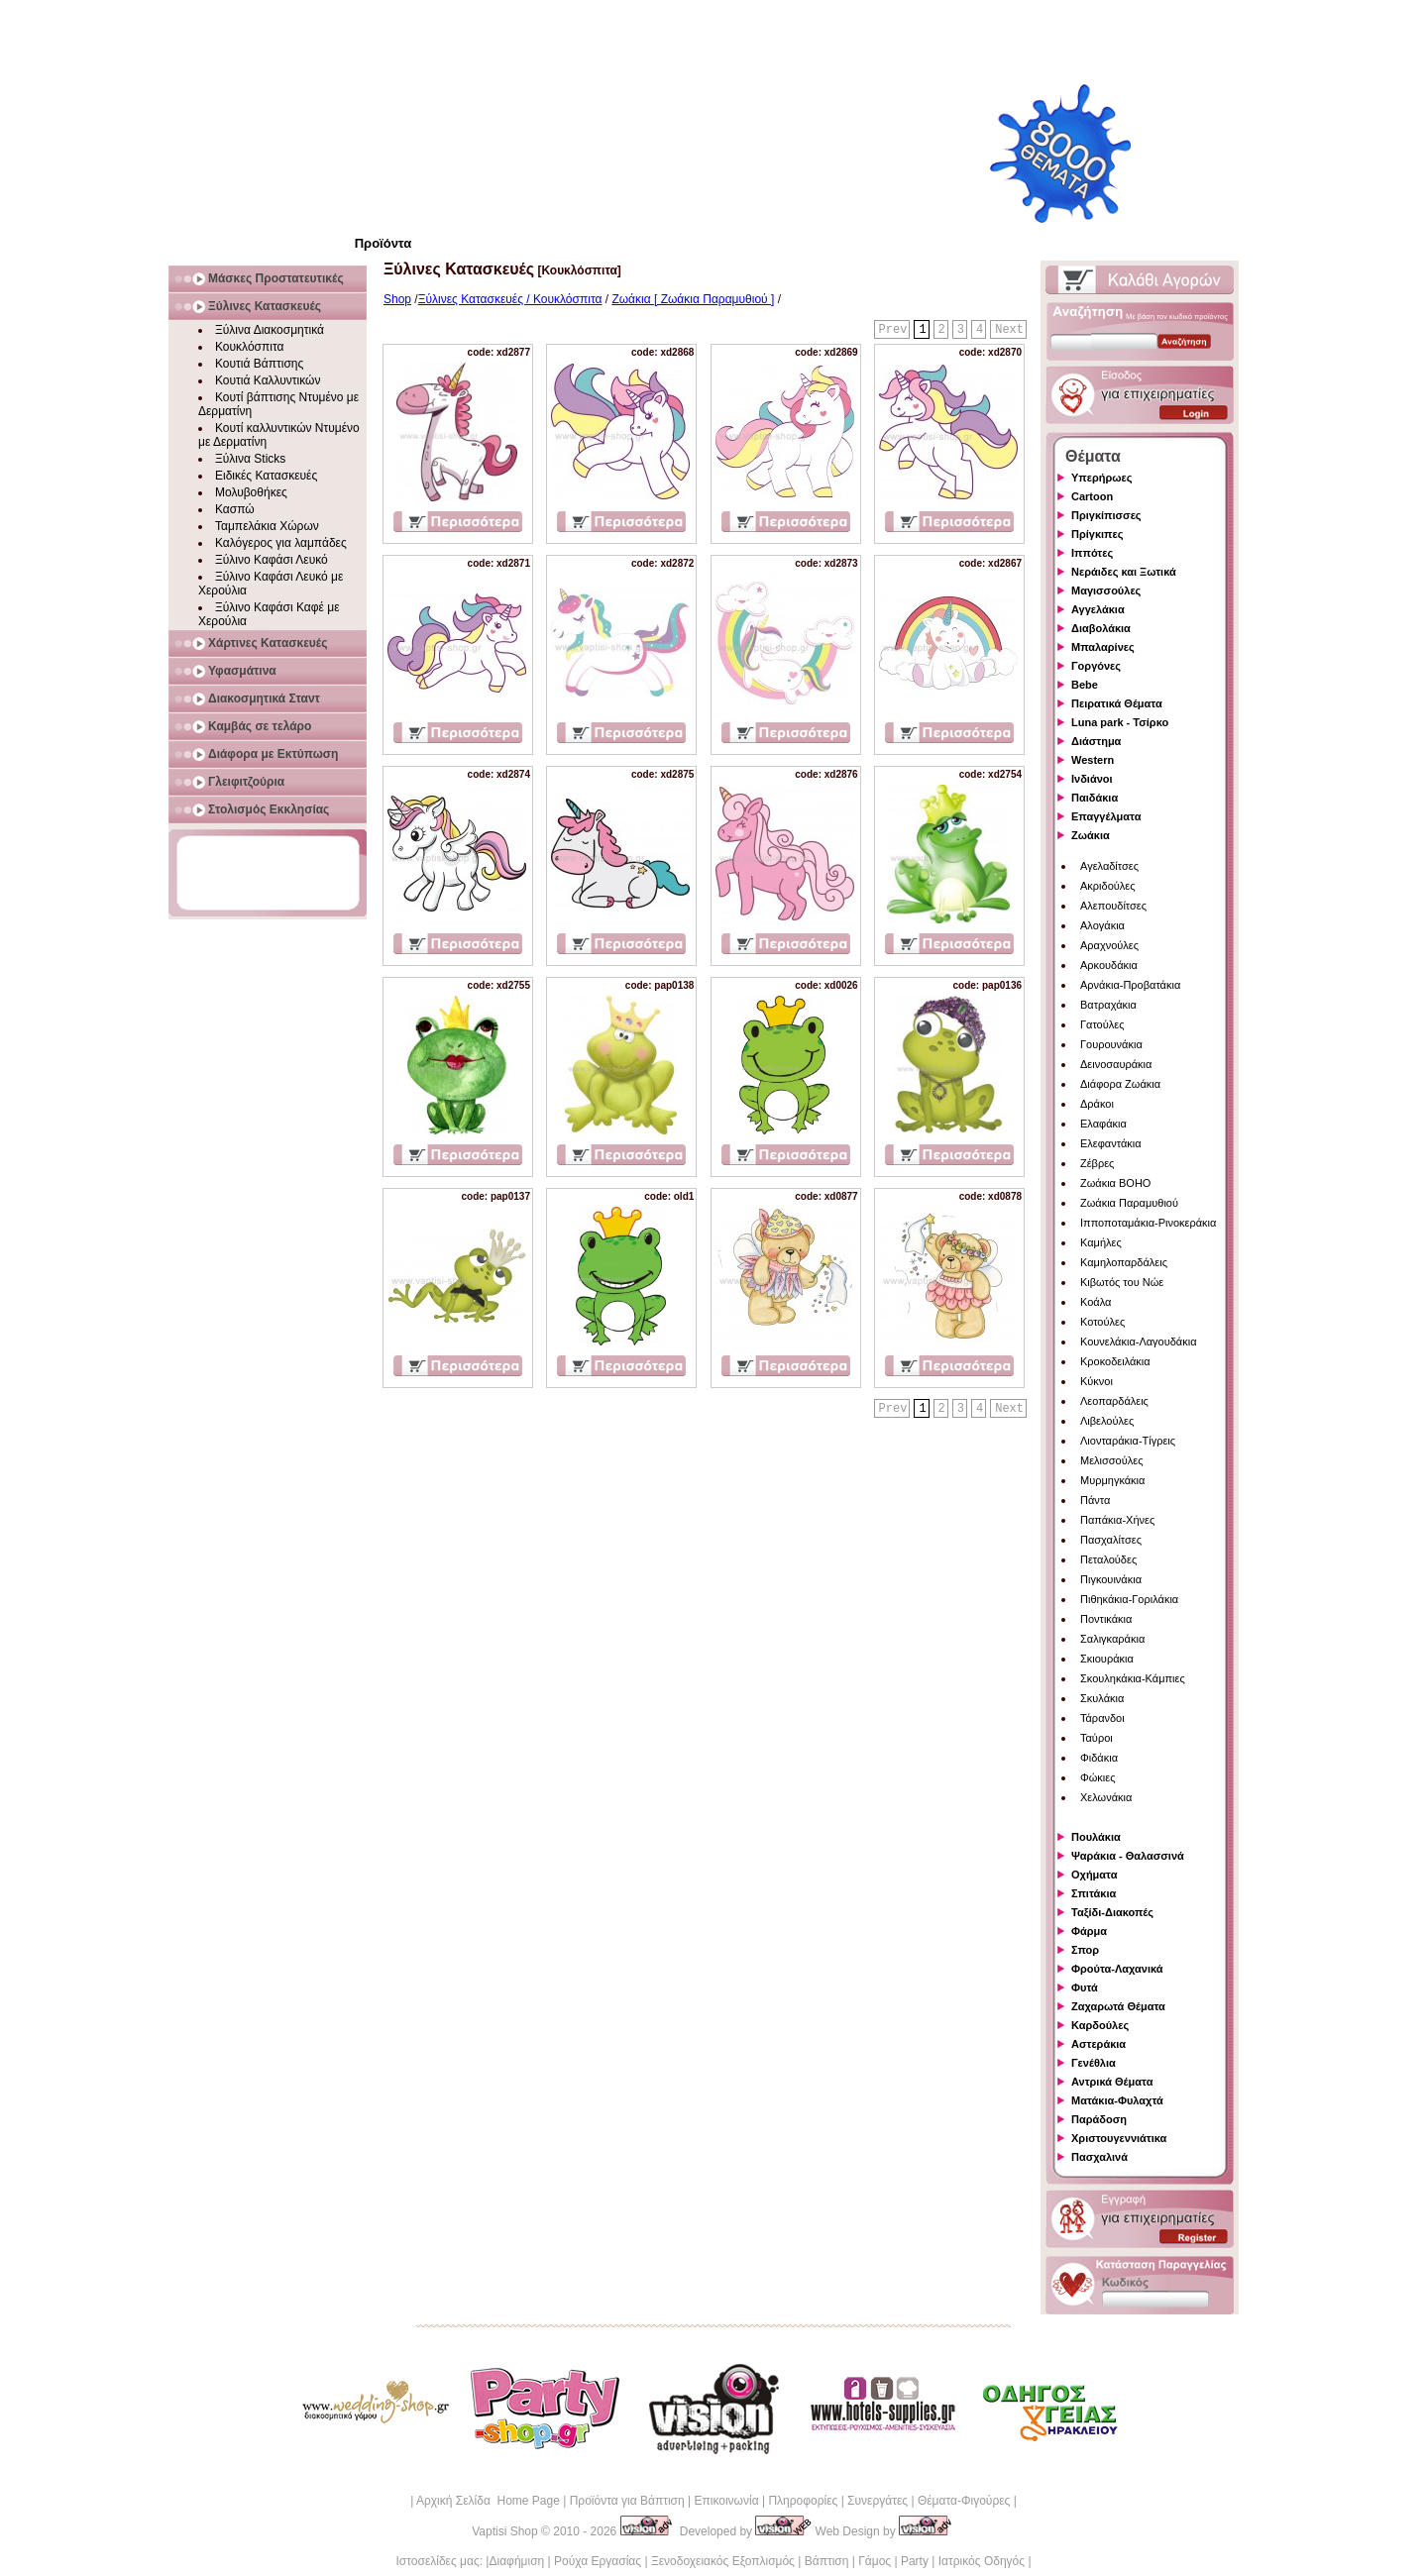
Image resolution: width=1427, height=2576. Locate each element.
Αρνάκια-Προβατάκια (1130, 985)
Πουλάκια (1096, 1837)
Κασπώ (235, 509)
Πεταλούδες (1108, 1559)
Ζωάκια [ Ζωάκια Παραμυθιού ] (692, 299)
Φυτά (1084, 1987)
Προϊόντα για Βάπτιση (627, 2501)
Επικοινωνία (726, 2501)
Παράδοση (1099, 2119)
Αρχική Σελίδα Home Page (488, 2501)
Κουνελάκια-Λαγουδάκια (1138, 1341)
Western (1092, 760)
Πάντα (1095, 1500)
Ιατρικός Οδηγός (981, 2561)
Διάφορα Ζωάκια (1120, 1084)
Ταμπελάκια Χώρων (267, 526)
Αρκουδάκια (1109, 965)
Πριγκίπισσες (1106, 515)
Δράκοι (1097, 1104)
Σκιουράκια (1107, 1658)
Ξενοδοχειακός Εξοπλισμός (723, 2561)
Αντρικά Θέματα (1112, 2082)
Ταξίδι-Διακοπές (1112, 1912)
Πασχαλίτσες (1111, 1540)
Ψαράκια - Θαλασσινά (1127, 1856)
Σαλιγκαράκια (1112, 1639)
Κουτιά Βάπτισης (259, 364)
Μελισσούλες (1111, 1460)
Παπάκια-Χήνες (1117, 1520)
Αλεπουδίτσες (1113, 906)
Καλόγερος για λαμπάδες (281, 543)
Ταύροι (1096, 1738)
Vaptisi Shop (505, 2531)
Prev (893, 330)
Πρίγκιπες (1097, 534)
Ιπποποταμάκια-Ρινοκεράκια (1148, 1223)
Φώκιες (1098, 1777)
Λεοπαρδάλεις (1114, 1401)
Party (915, 2561)
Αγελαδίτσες (1109, 866)
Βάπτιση (827, 2561)
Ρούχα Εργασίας (597, 2561)
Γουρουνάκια (1111, 1044)
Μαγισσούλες (1106, 590)
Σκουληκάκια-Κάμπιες (1132, 1678)
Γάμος (874, 2561)
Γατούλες (1102, 1024)
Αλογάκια (1102, 925)
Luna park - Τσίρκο (1119, 722)
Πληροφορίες (802, 2501)
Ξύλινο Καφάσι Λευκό (271, 560)
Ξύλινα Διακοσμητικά (269, 330)
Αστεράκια (1098, 2044)
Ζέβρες (1097, 1163)
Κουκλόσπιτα (249, 347)
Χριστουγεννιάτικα (1118, 2138)
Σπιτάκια (1093, 1893)
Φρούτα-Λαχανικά (1117, 1969)
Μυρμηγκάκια (1112, 1480)
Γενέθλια (1093, 2063)
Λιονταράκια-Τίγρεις (1127, 1441)
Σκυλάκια (1102, 1698)
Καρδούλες (1100, 2025)
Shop (397, 299)
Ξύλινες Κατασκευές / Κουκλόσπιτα (510, 299)
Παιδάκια (1094, 798)
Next (1009, 330)
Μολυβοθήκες (251, 492)
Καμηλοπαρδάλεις (1123, 1262)
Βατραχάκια (1108, 1005)
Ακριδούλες (1108, 886)
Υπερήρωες (1102, 477)
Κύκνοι (1096, 1381)
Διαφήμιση (516, 2561)
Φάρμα (1089, 1931)
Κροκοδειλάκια (1115, 1361)
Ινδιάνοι (1092, 779)
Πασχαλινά (1099, 2157)
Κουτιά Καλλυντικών (267, 380)
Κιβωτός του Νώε (1121, 1282)
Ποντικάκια (1106, 1619)
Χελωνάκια (1106, 1797)
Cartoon (1092, 496)
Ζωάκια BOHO (1115, 1183)
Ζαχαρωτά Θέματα (1118, 2006)
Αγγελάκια (1098, 609)
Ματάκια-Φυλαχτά (1117, 2100)
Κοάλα (1095, 1302)
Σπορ (1085, 1950)
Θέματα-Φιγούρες (964, 2501)
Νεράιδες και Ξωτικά (1123, 572)
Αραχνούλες (1109, 945)
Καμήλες (1101, 1242)
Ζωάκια (1090, 835)
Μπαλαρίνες (1103, 647)
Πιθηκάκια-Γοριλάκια (1129, 1599)
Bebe (1084, 685)
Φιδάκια (1099, 1758)
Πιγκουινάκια (1111, 1579)
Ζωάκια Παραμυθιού (1129, 1203)
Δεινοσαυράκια (1116, 1064)
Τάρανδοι (1102, 1718)
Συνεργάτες (877, 2501)
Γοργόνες (1096, 666)
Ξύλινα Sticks (250, 459)
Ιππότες (1092, 553)
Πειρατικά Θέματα (1116, 703)
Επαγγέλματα (1106, 816)
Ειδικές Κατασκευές (266, 476)
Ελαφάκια (1103, 1123)
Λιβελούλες (1107, 1421)
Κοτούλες (1102, 1322)
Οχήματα (1094, 1874)
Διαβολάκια (1101, 628)
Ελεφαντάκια (1111, 1143)
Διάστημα (1096, 741)
